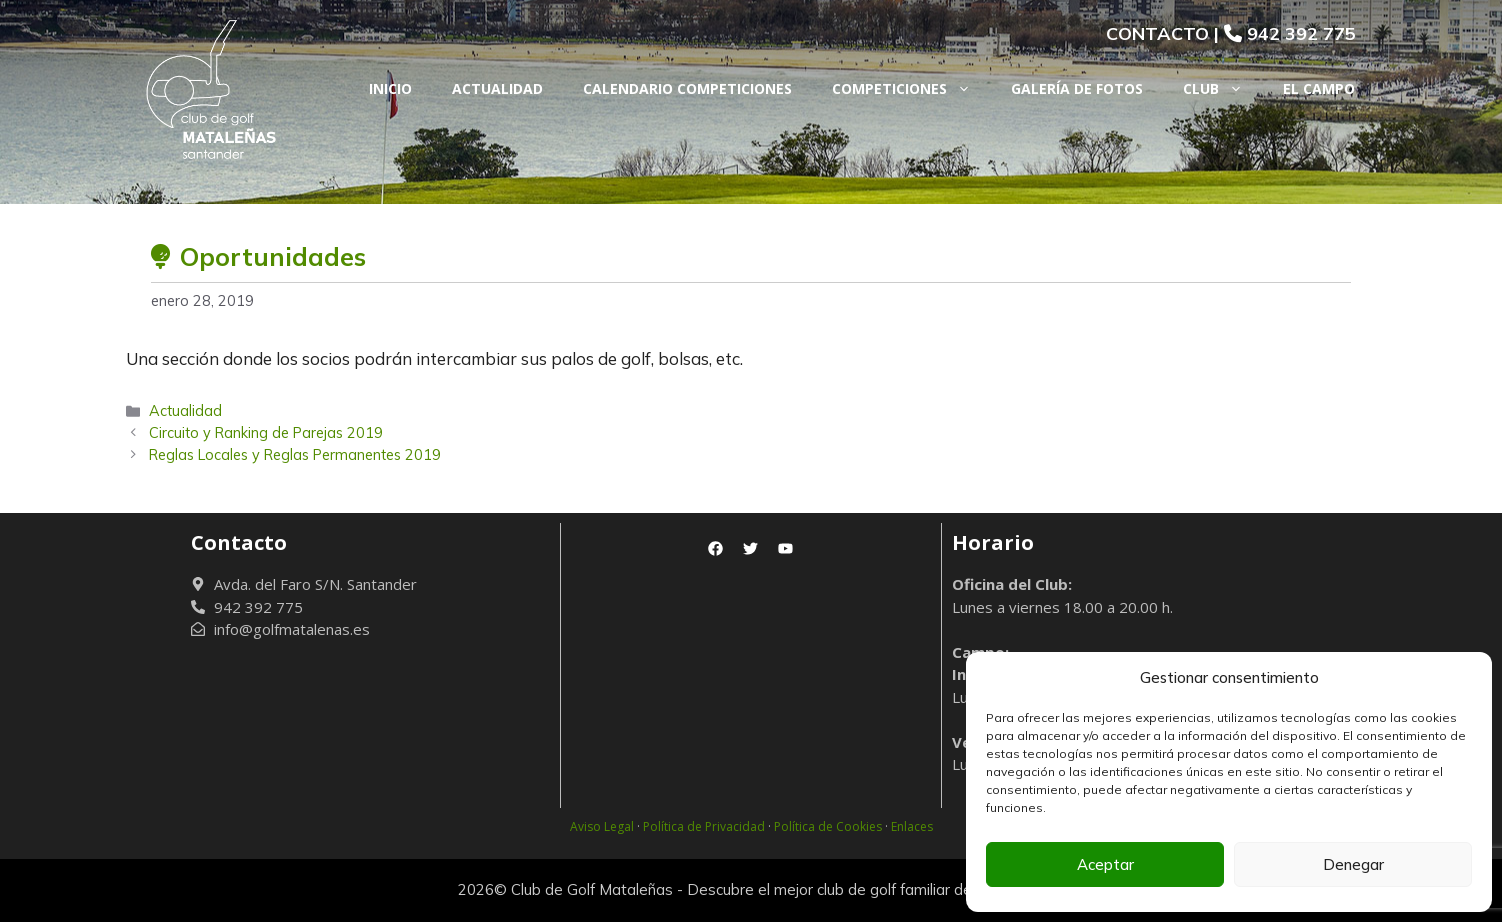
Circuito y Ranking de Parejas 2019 (266, 432)
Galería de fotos (1077, 88)
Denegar (1353, 864)
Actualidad (497, 88)
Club (1223, 89)
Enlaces (912, 826)
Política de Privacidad (704, 826)
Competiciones (911, 89)
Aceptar (1105, 864)
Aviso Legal (602, 826)
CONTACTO (1157, 33)
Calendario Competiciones (687, 88)
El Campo (1319, 88)
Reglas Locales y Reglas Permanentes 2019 (295, 454)
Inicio (390, 88)
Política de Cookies (828, 826)
